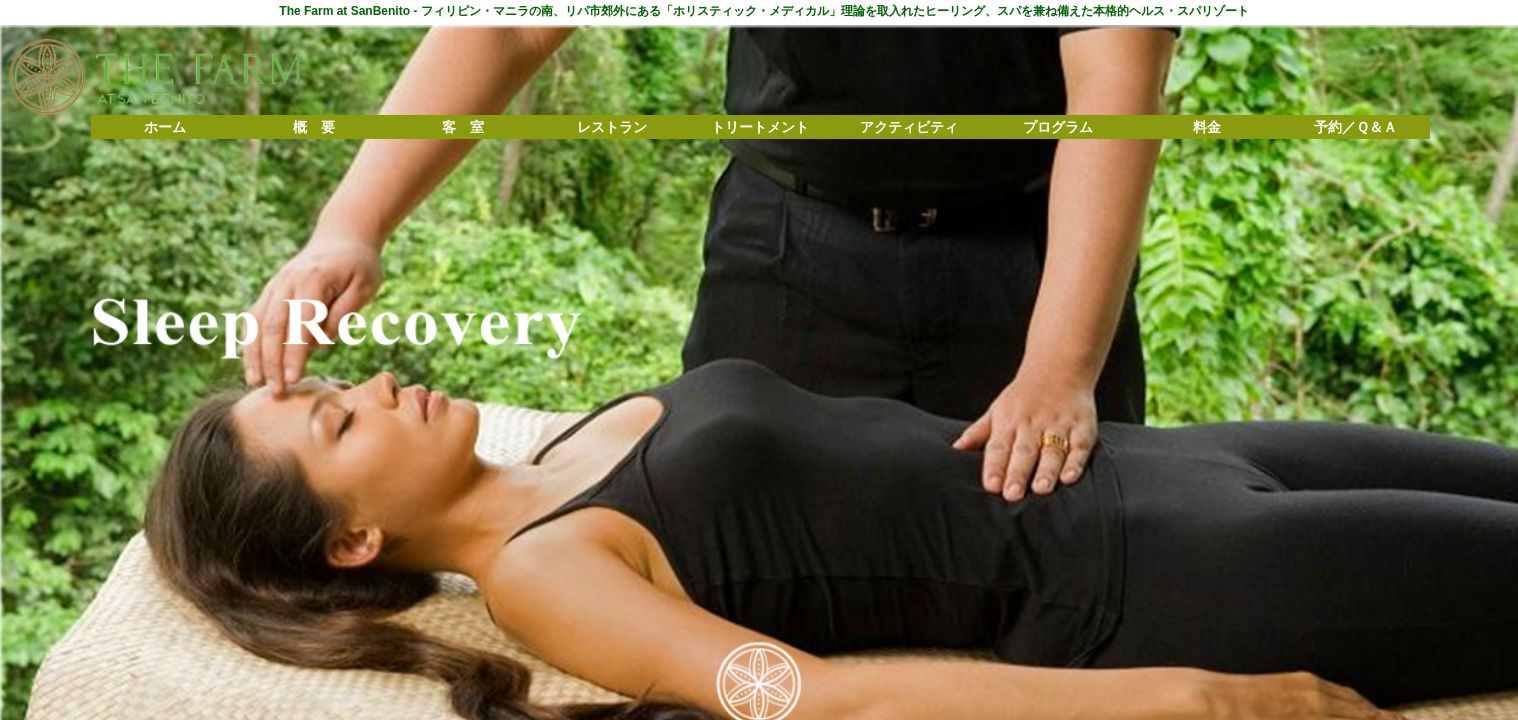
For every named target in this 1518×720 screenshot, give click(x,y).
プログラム (1058, 127)
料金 (1207, 127)
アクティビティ (909, 127)
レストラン (612, 127)
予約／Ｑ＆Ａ (1355, 127)
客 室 (463, 127)
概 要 (314, 127)
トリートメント (760, 127)
